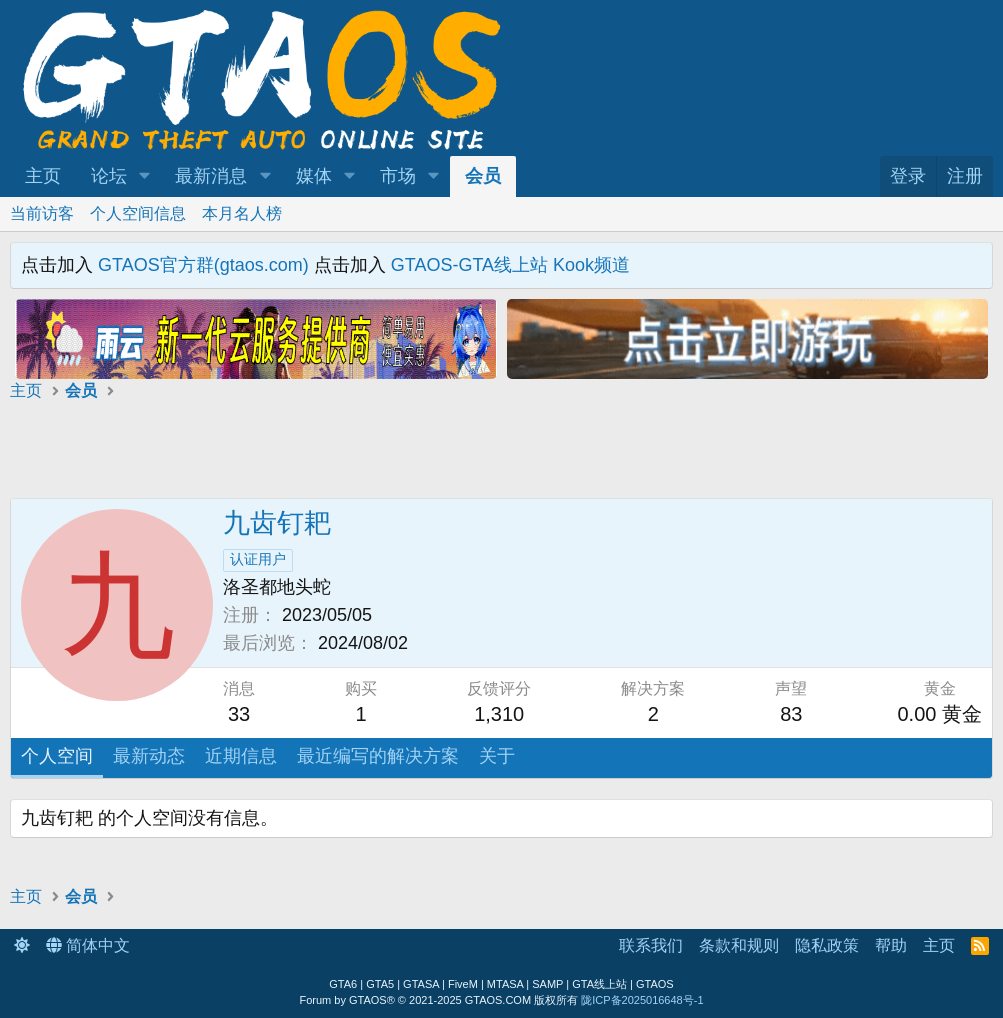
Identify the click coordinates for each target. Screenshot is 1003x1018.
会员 (483, 176)
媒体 (314, 176)
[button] (145, 176)
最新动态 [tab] (149, 756)
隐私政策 (827, 945)
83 (791, 714)
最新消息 (211, 176)
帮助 (891, 945)
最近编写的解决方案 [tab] (378, 756)
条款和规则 (739, 945)
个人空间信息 (138, 213)
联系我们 (651, 945)
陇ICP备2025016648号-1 (642, 1000)
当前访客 (42, 213)
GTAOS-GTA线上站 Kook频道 (510, 265)
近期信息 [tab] (241, 756)
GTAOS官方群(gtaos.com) (203, 265)
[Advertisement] (256, 453)
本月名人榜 (242, 213)
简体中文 (88, 945)
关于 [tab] (497, 756)
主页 (43, 176)
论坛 (109, 176)
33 (239, 714)
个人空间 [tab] (57, 756)
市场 (398, 176)
